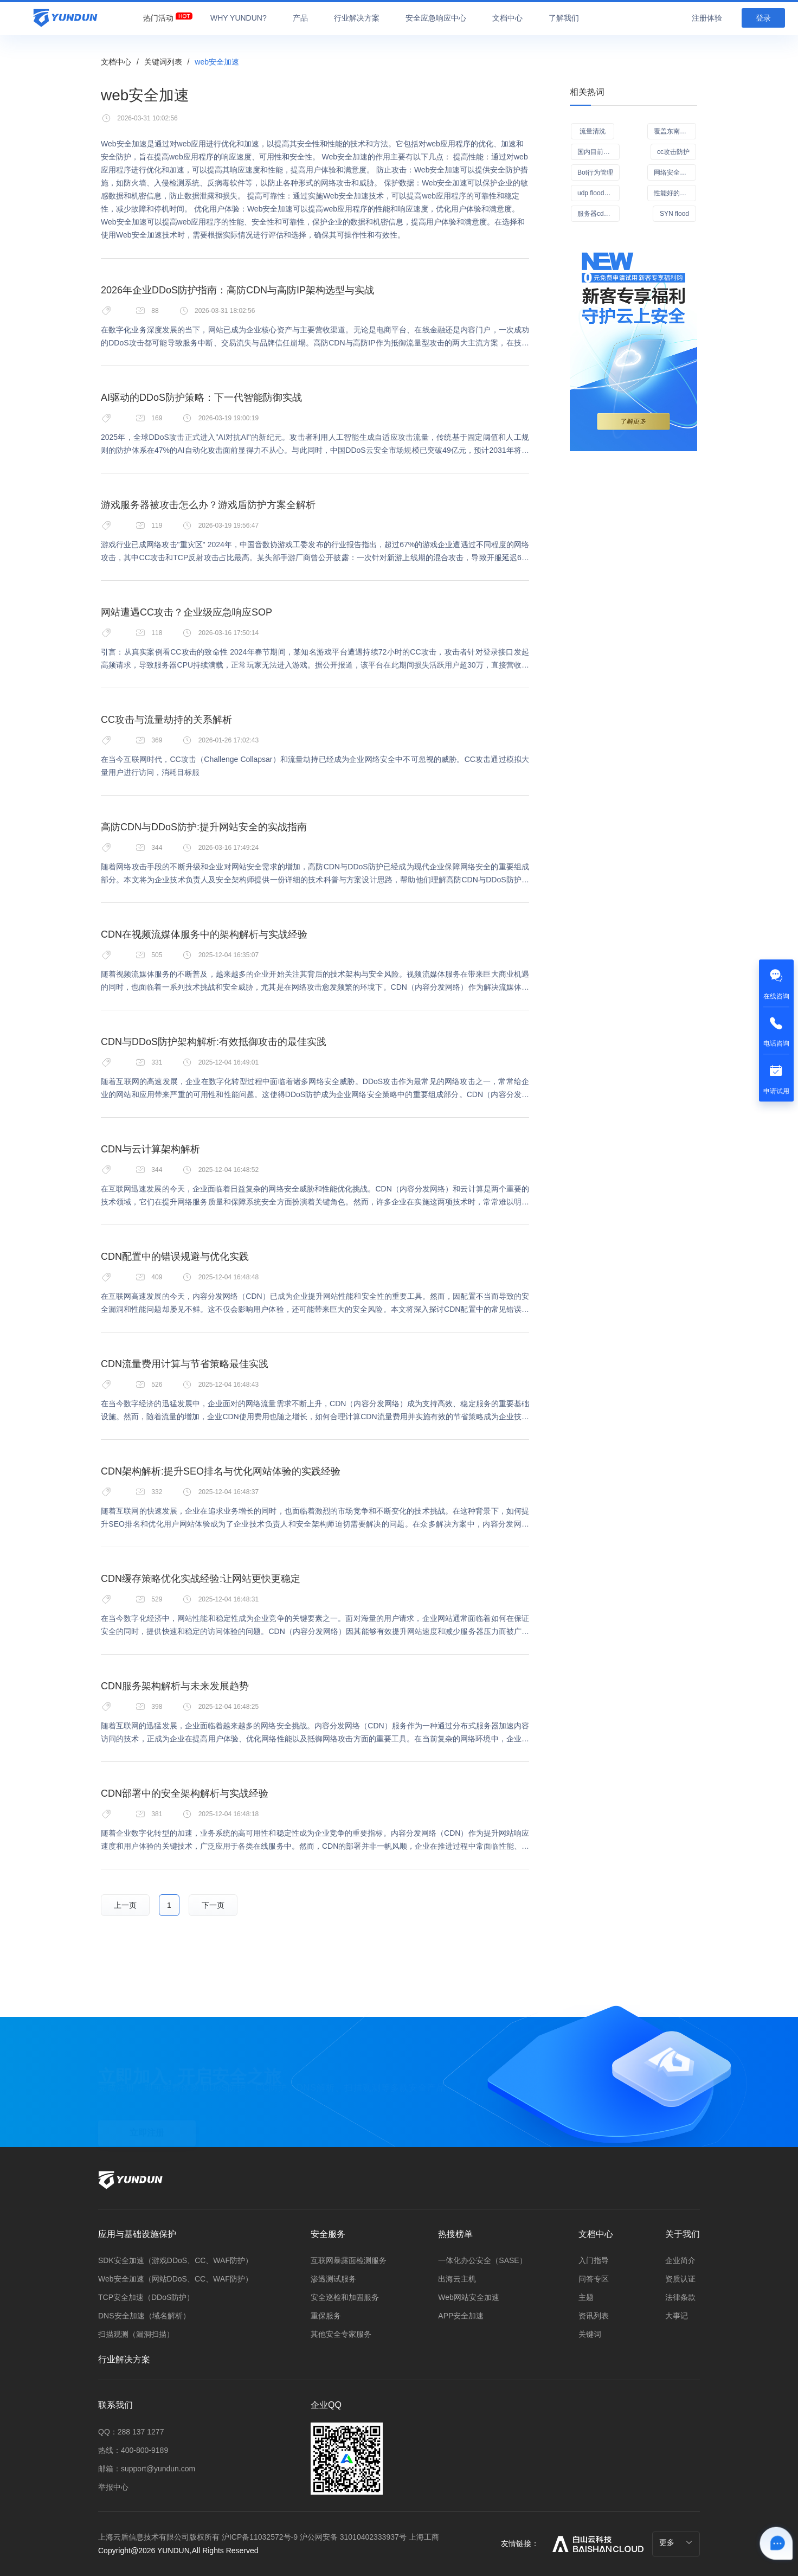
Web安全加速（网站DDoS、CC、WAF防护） (175, 2278)
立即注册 (147, 2107)
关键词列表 (163, 61)
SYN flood (674, 213)
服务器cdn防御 (598, 213)
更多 (676, 2542)
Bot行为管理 (595, 172)
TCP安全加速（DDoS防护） (146, 2297)
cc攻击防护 (673, 152)
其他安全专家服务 (341, 2334)
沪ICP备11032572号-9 (260, 2537)
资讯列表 (593, 2315)
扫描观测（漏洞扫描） (136, 2334)
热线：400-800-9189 (133, 2450)
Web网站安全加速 (468, 2297)
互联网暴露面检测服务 (349, 2260)
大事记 (676, 2315)
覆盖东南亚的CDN (675, 131)
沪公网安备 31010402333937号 (354, 2537)
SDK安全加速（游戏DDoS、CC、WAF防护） (175, 2260)
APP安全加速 (461, 2315)
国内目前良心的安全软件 (598, 152)
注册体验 (707, 18)
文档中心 (116, 61)
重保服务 (326, 2315)
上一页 (125, 1905)
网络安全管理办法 (675, 172)
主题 (586, 2297)
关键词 (589, 2334)
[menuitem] (158, 15)
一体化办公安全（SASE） (482, 2260)
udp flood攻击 (597, 193)
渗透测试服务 (333, 2278)
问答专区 (593, 2278)
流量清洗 (593, 131)
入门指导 (593, 2260)
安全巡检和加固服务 (345, 2297)
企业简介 (680, 2260)
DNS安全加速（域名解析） (144, 2315)
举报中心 (113, 2487)
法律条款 (680, 2297)
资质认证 (680, 2278)
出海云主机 (457, 2278)
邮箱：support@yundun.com (146, 2468)
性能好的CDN (674, 193)
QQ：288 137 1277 (131, 2431)
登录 (763, 18)
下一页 (213, 1905)
